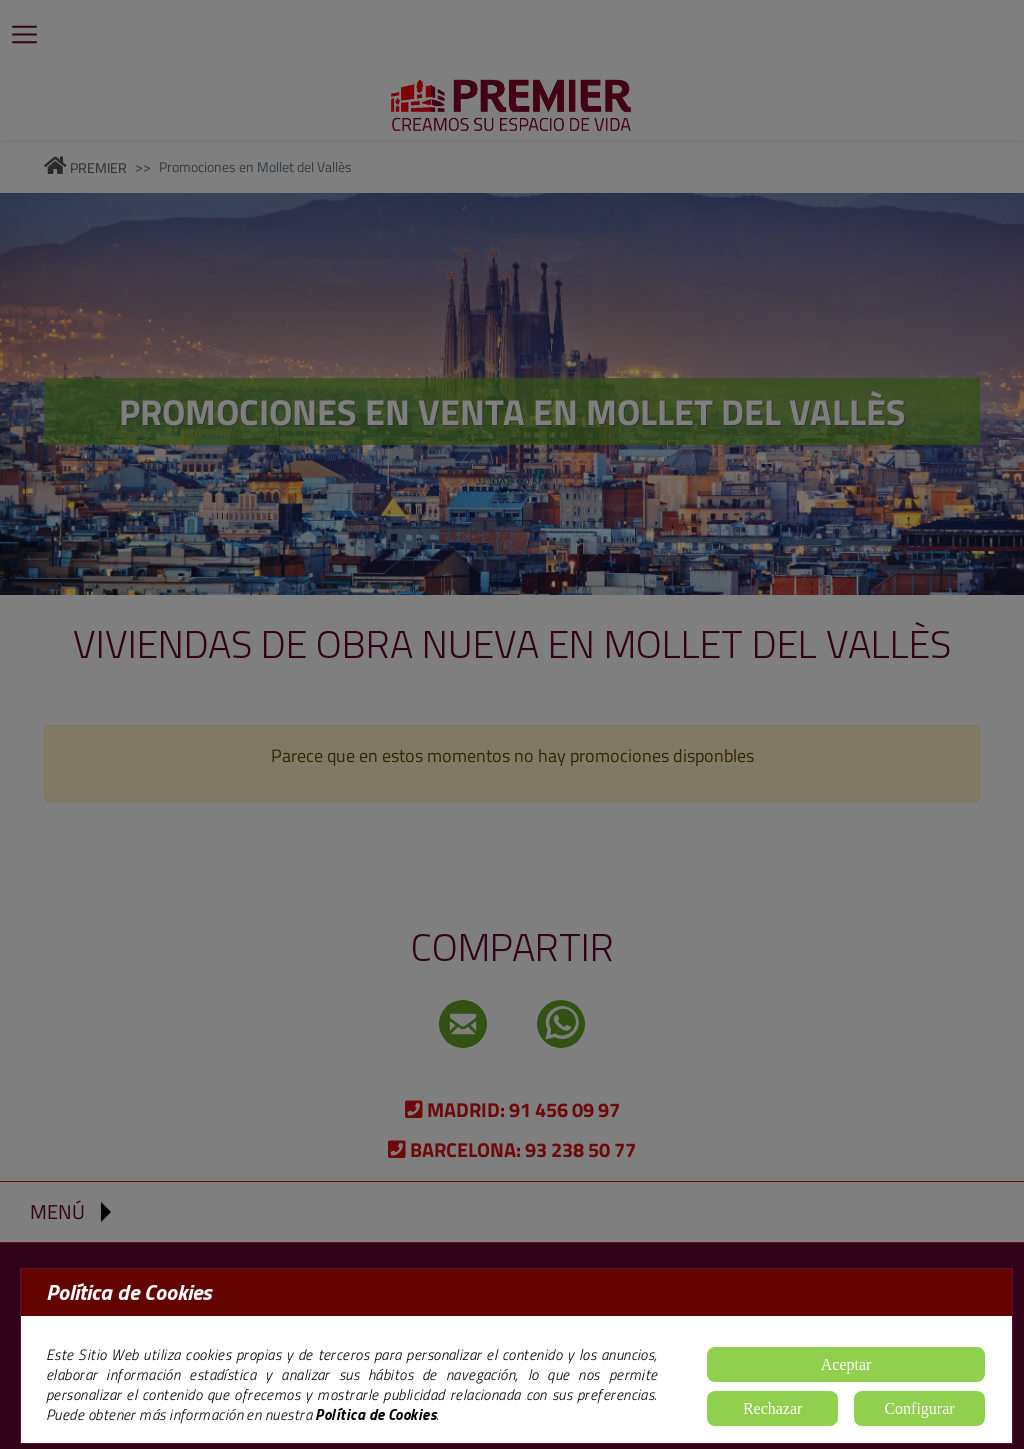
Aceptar (846, 1364)
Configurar (919, 1408)
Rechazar (773, 1408)
